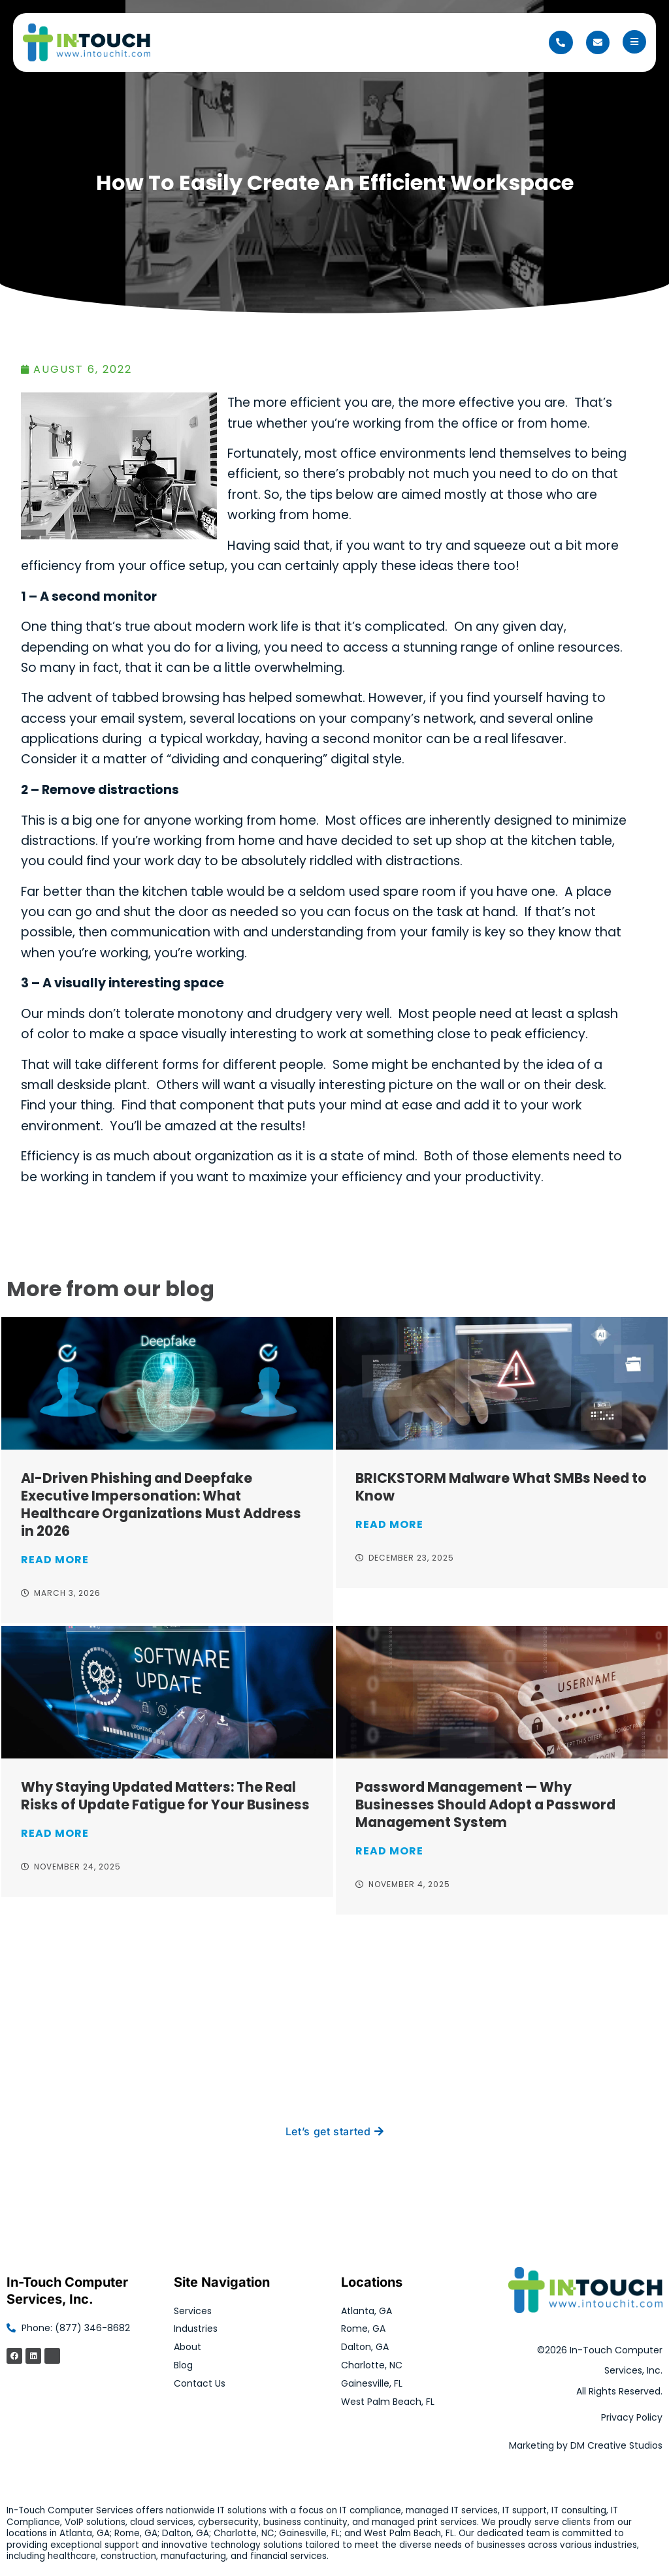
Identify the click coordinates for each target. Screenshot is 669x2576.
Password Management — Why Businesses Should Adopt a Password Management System (485, 1804)
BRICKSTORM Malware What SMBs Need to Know (501, 1487)
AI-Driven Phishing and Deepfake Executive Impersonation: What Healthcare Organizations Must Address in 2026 (161, 1504)
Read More (55, 1559)
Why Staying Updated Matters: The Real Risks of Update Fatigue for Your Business (165, 1795)
